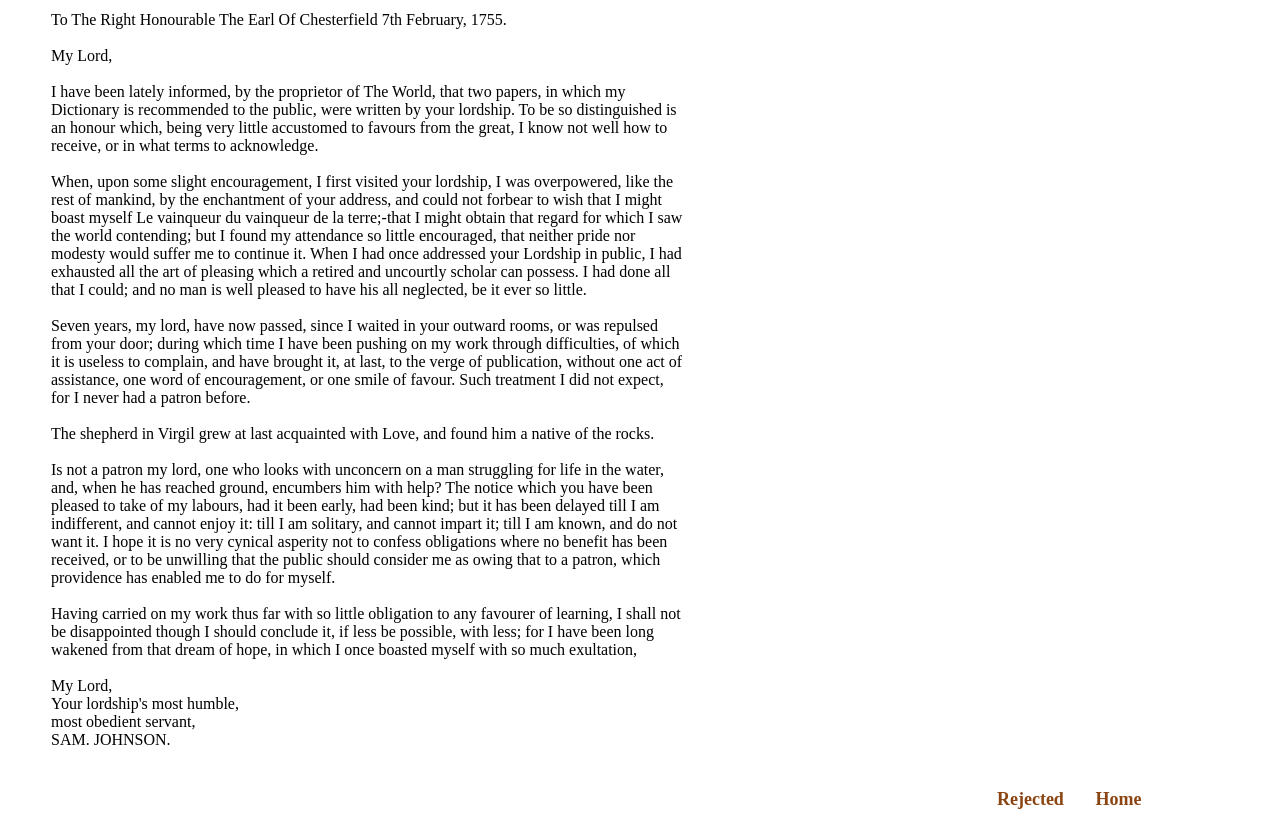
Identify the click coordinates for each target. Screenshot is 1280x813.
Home (1118, 799)
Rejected (1030, 799)
